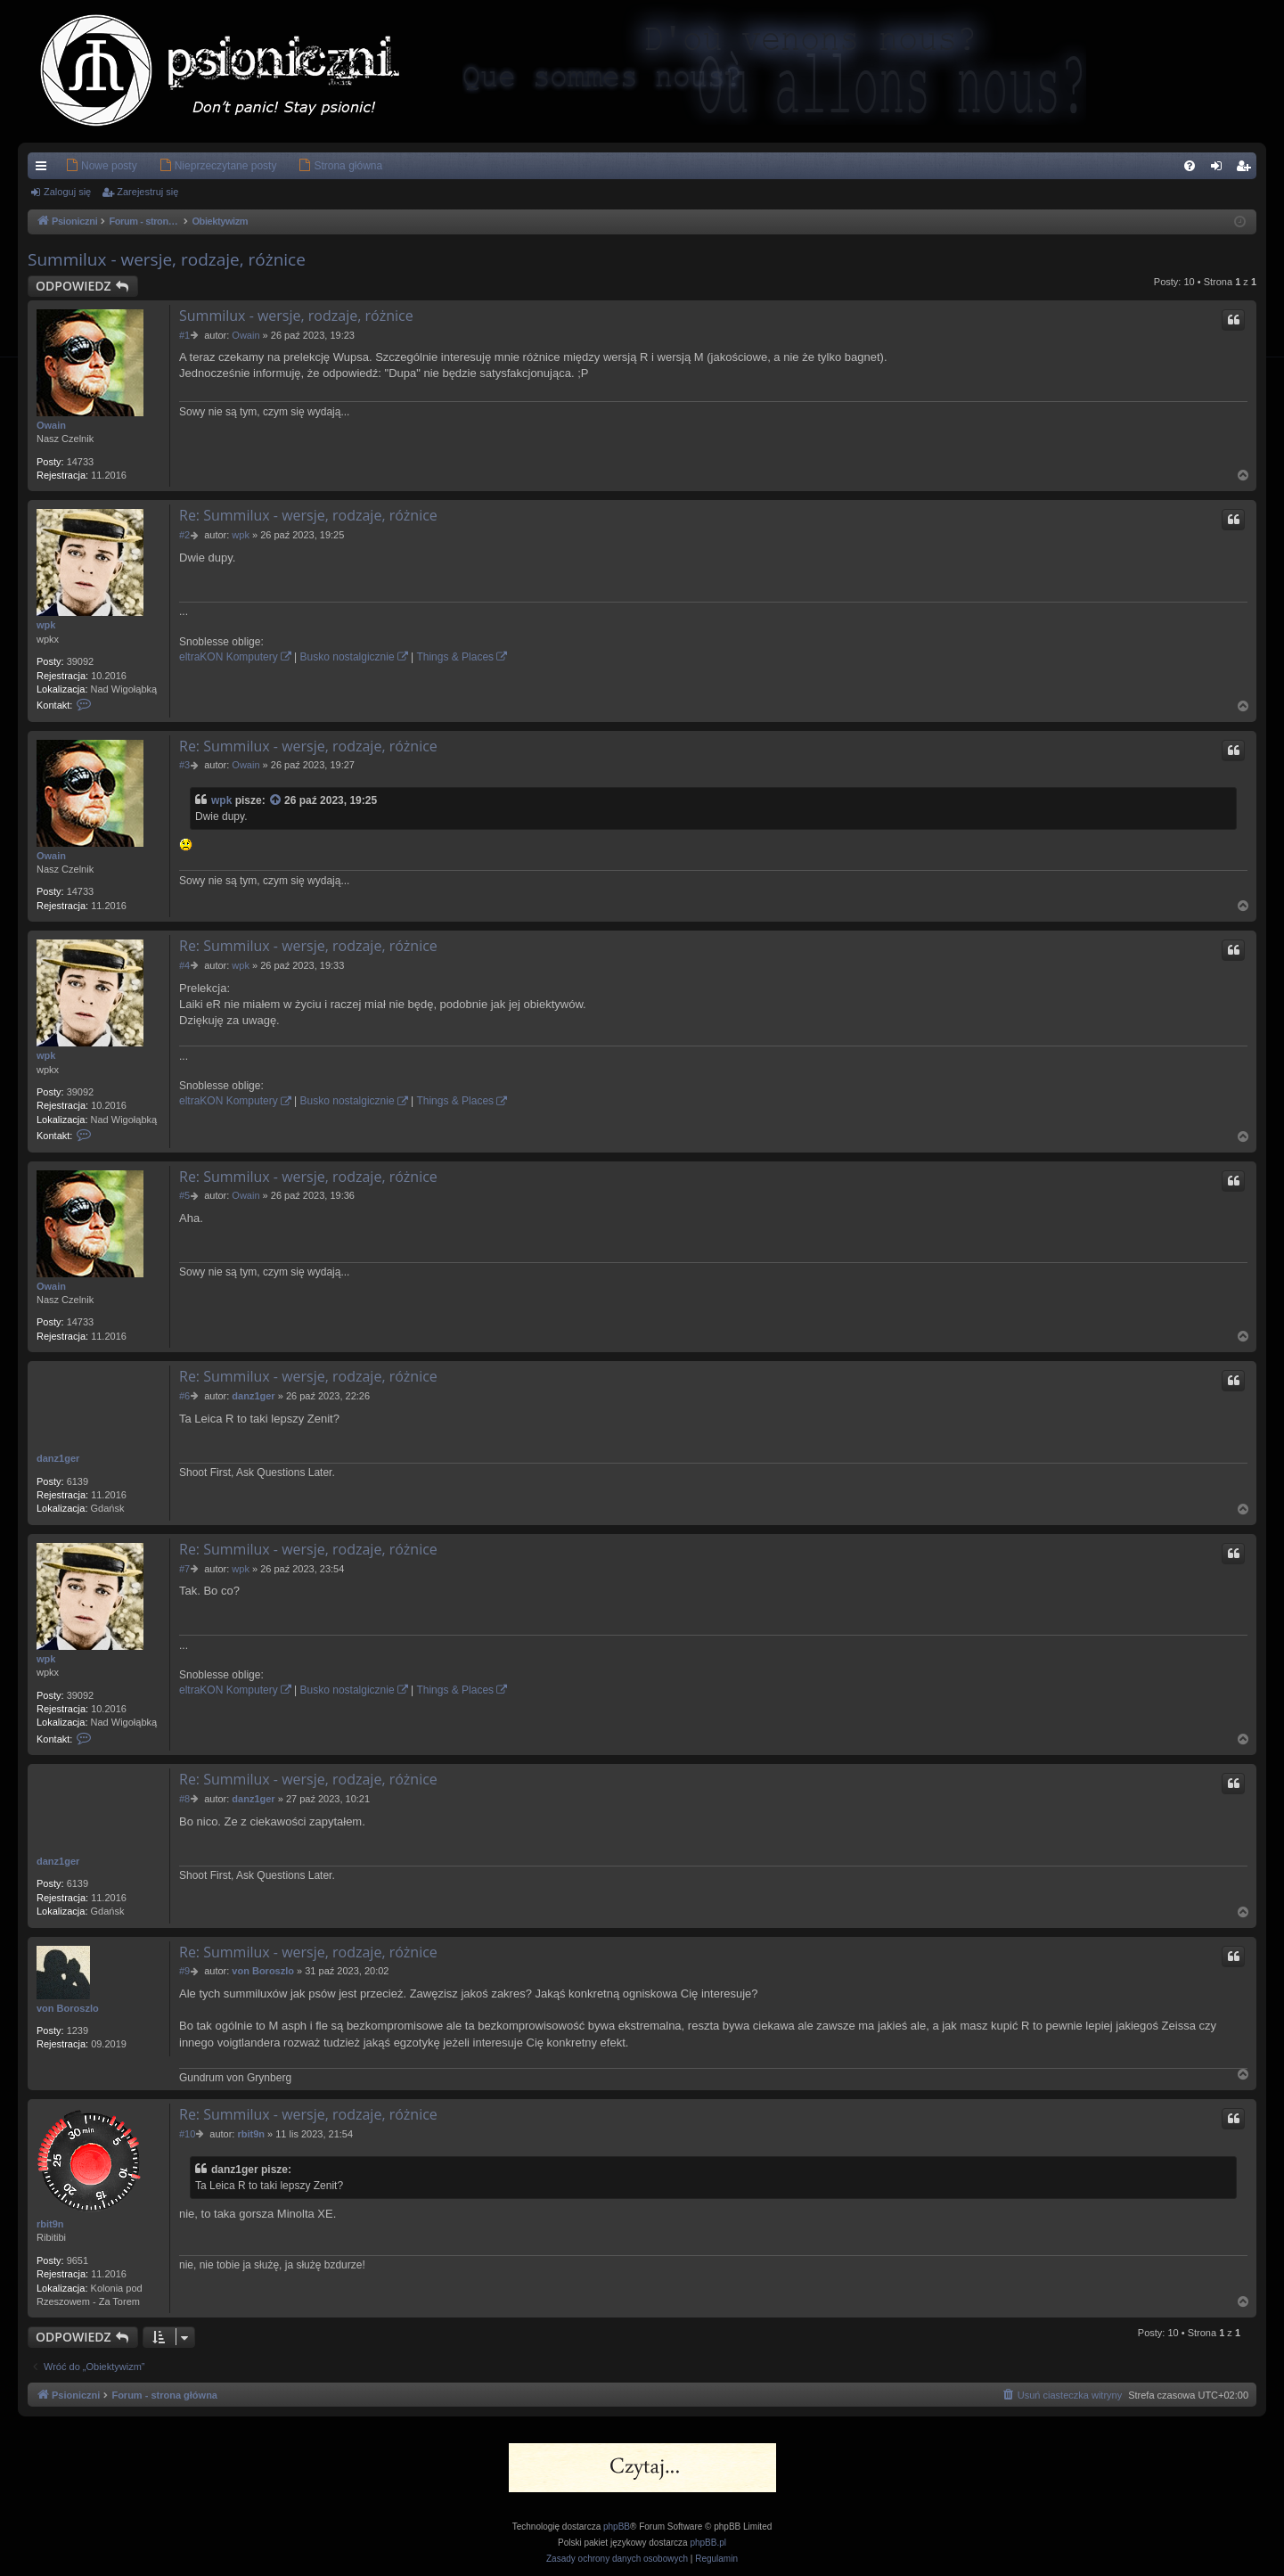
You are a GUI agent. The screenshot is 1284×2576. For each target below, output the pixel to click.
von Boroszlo (68, 2008)
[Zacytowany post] (276, 800)
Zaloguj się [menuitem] (1220, 169)
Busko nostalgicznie (347, 657)
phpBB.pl (708, 2542)
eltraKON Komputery (228, 657)
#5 (184, 1195)
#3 (184, 764)
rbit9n (50, 2224)
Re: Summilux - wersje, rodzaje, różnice (308, 515)
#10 (187, 2134)
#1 (184, 335)
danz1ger (58, 1458)
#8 (184, 1798)
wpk (46, 624)
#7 (184, 1568)
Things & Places (455, 657)
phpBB (616, 2526)
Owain (51, 425)
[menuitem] (74, 165)
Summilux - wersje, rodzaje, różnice (167, 259)
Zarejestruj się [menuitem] (1246, 169)
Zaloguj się (67, 191)
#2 (184, 534)
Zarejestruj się (147, 191)
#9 (184, 1970)
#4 (184, 965)
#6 (184, 1396)
